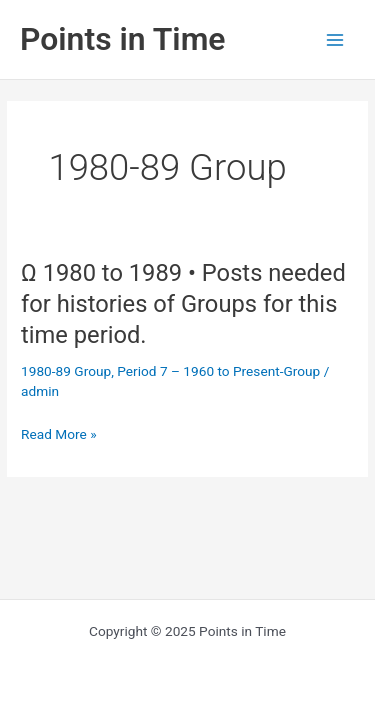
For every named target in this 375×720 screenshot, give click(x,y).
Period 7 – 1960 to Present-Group (218, 371)
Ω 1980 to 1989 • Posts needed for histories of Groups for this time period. (183, 304)
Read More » (59, 434)
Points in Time (123, 39)
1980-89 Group (66, 371)
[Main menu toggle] (335, 39)
